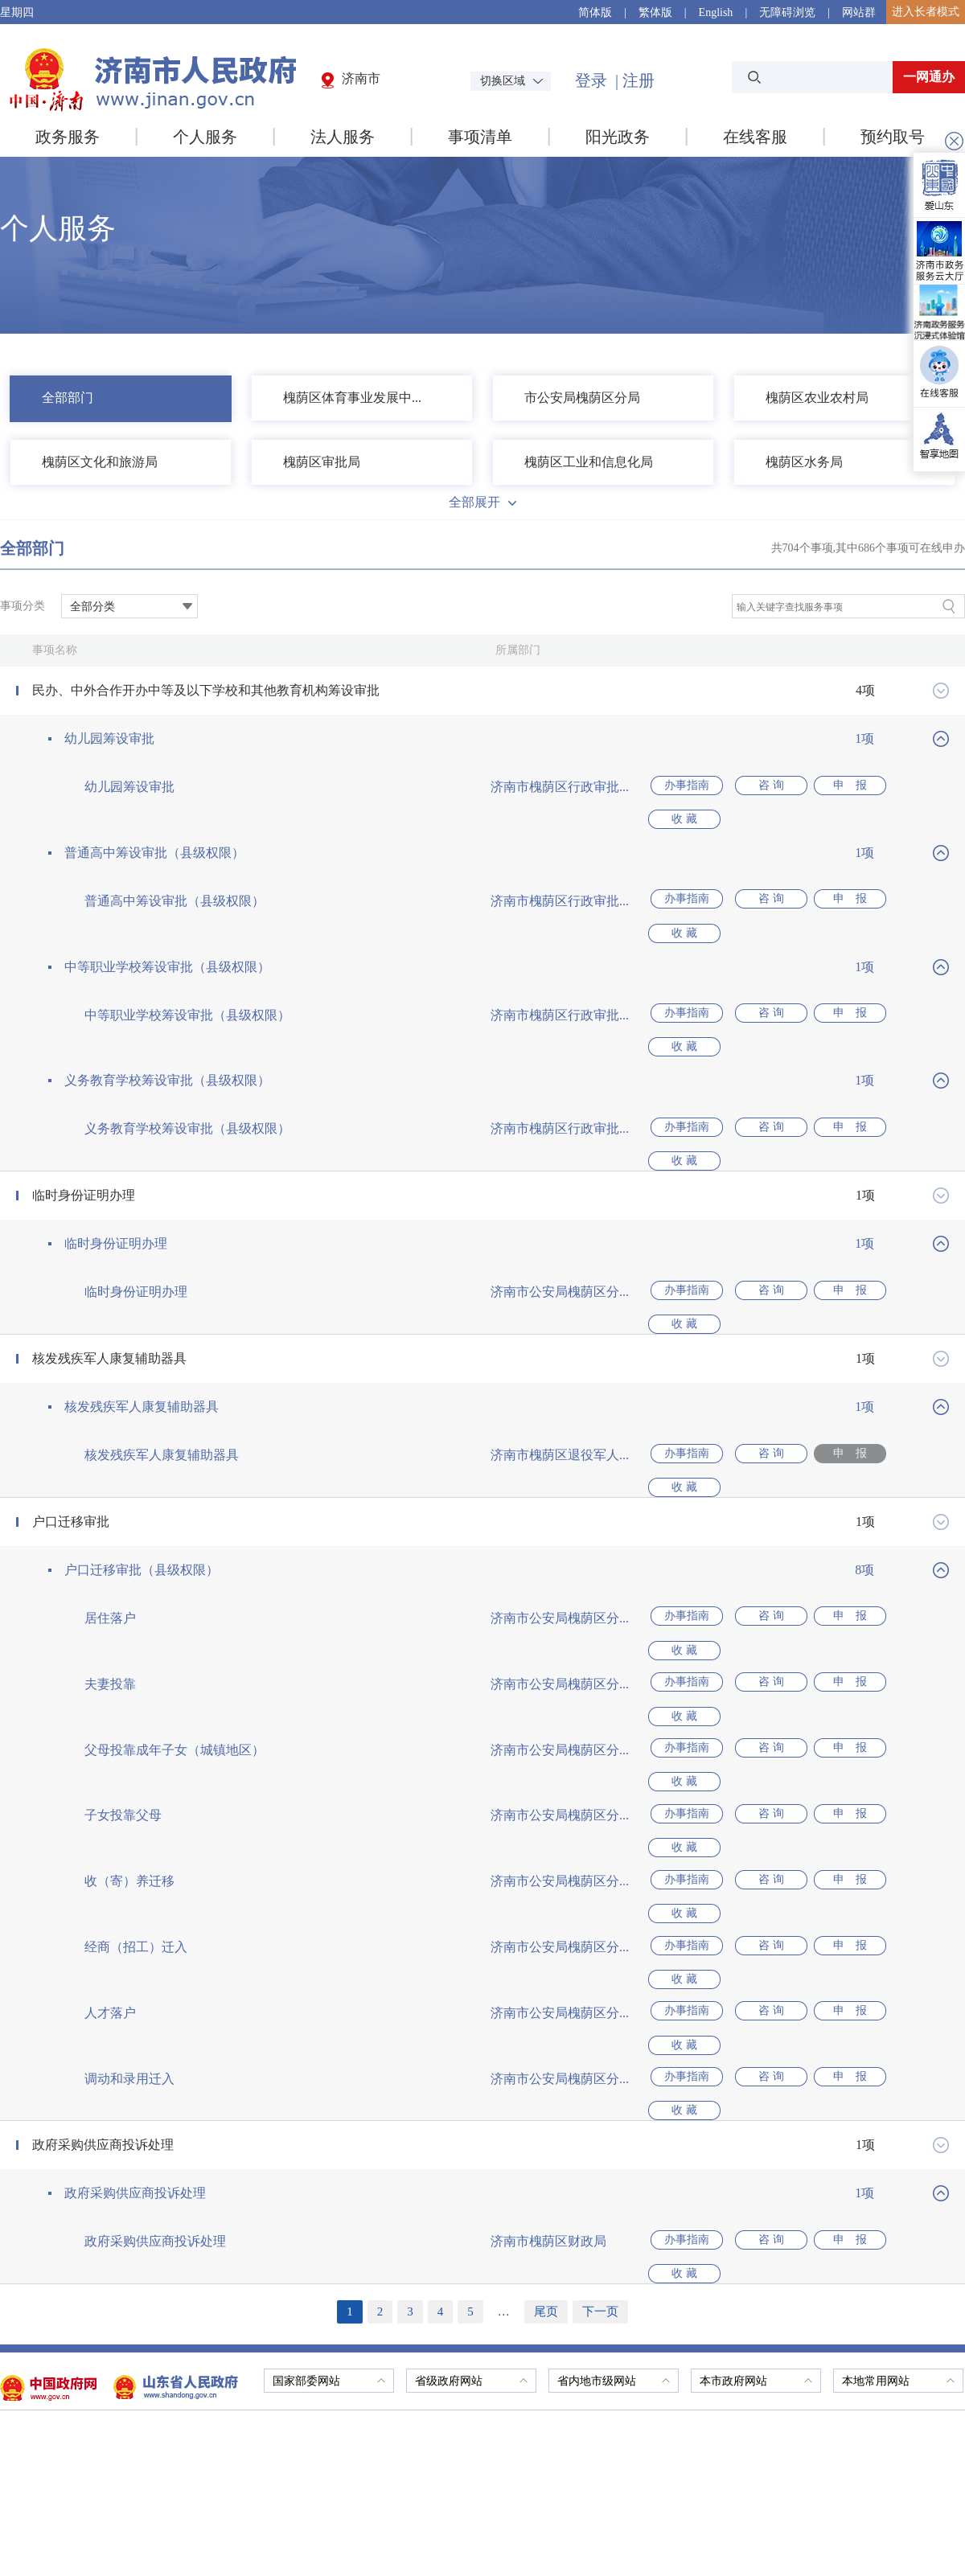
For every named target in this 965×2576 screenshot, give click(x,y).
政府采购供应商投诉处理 (103, 1899)
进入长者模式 (925, 12)
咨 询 (761, 787)
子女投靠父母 (123, 1657)
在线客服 (755, 137)
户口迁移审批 (70, 1416)
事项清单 (480, 137)
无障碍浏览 (787, 12)
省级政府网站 (471, 2118)
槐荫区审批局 (321, 462)
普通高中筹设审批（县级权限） (154, 835)
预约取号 (892, 137)
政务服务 (67, 137)
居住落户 (110, 1513)
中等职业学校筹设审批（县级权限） (167, 931)
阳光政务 (617, 137)
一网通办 (929, 77)
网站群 (859, 12)
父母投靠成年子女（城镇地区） (174, 1609)
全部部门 (67, 397)
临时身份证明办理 (83, 1125)
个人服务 (205, 137)
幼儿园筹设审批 (109, 738)
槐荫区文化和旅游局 (100, 462)
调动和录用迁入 (129, 1850)
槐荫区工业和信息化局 (588, 462)
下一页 (600, 2048)
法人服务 (342, 137)
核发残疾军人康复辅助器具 (109, 1271)
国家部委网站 (329, 2118)
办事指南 (684, 787)
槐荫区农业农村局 (817, 397)
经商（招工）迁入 (135, 1754)
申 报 (837, 787)
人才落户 (110, 1802)
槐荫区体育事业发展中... (352, 397)
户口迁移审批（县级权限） (141, 1464)
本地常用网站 (898, 2118)
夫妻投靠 (110, 1561)
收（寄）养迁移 (129, 1706)
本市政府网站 (756, 2118)
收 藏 (913, 787)
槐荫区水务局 (804, 462)
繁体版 (655, 12)
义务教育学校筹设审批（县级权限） (167, 1028)
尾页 (546, 2048)
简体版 (595, 12)
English (716, 12)
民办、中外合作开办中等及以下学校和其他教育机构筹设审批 (206, 690)
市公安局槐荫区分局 (582, 397)
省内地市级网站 (613, 2118)
